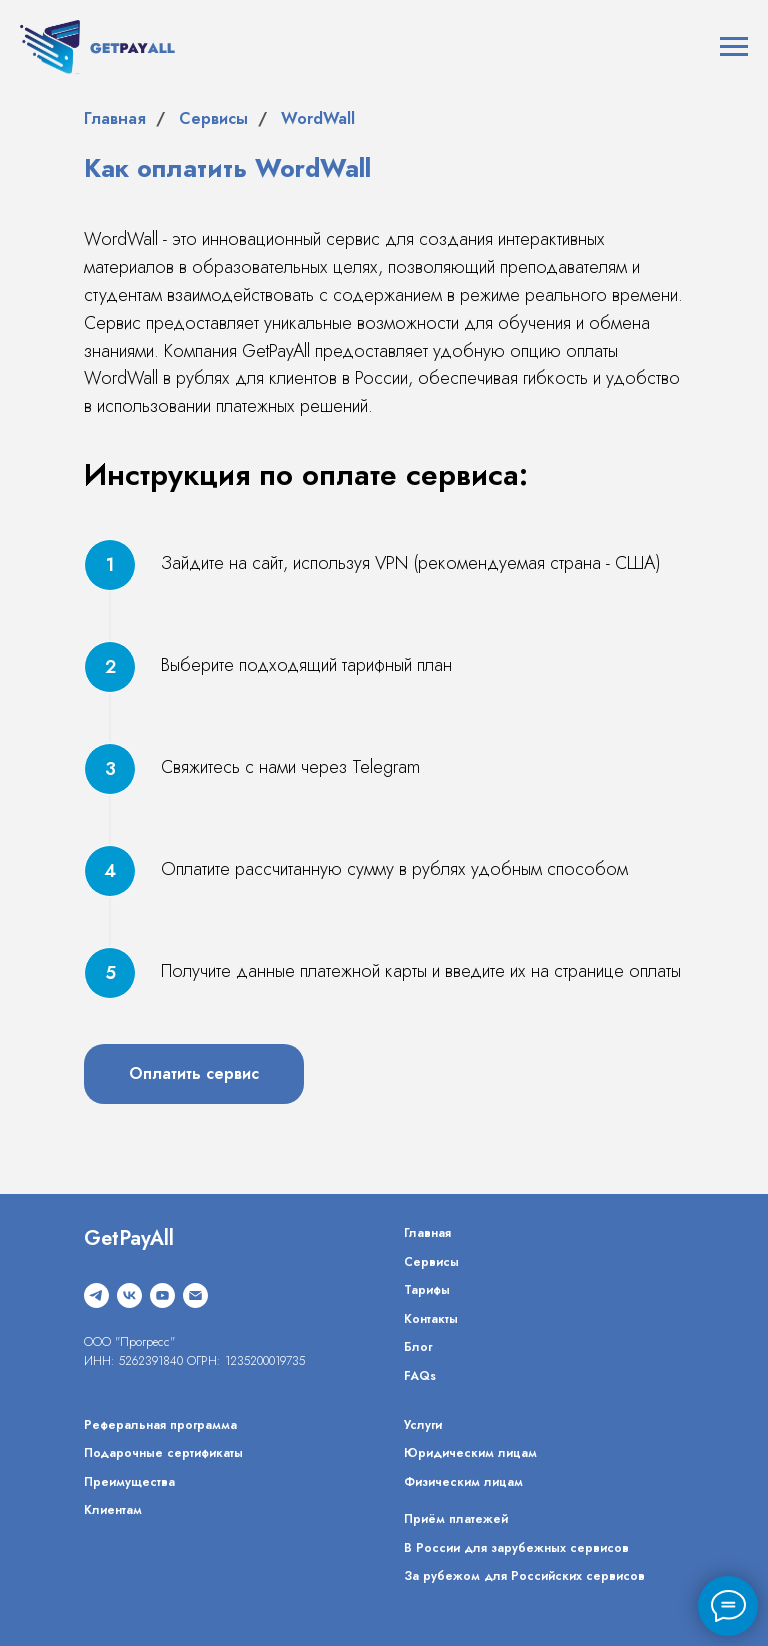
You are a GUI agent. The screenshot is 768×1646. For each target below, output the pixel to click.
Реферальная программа (160, 1425)
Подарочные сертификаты (163, 1453)
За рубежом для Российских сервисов (524, 1576)
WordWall (318, 118)
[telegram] (96, 1295)
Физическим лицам (463, 1482)
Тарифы (427, 1290)
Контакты (431, 1319)
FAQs (420, 1376)
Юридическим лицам (470, 1453)
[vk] (129, 1295)
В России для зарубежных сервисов (516, 1548)
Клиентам (113, 1510)
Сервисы (213, 118)
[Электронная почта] (195, 1295)
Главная (115, 118)
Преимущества (129, 1482)
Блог (418, 1347)
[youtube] (162, 1295)
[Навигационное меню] (734, 47)
